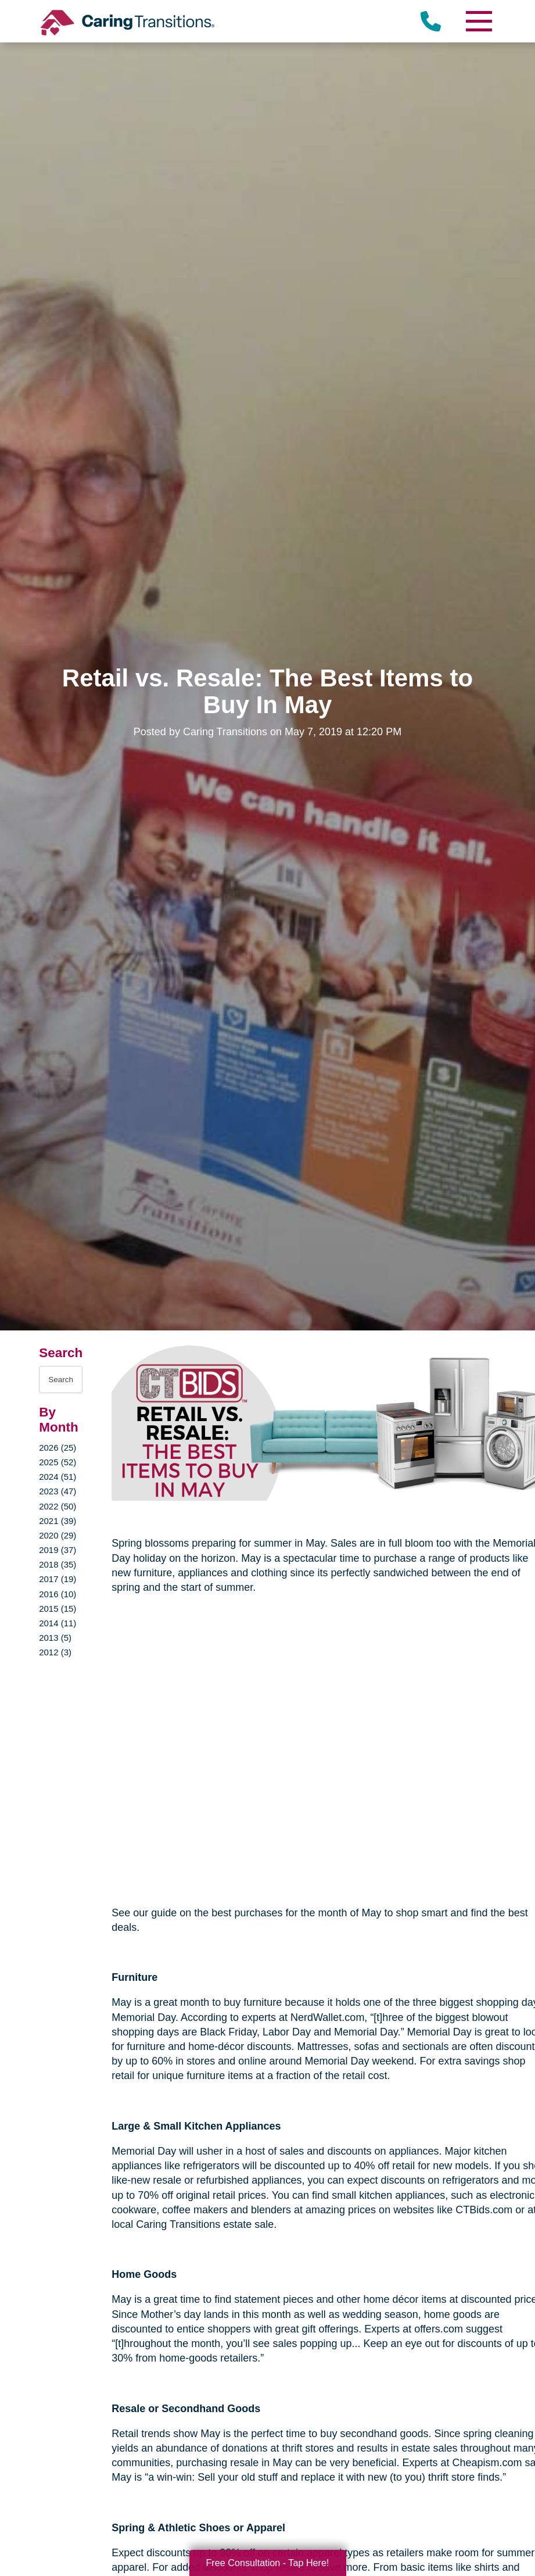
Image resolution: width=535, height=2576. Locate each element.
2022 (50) (57, 1506)
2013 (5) (55, 1638)
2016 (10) (57, 1594)
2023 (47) (57, 1491)
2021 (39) (57, 1521)
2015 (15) (57, 1608)
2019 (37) (57, 1550)
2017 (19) (57, 1579)
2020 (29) (57, 1535)
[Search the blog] (60, 1379)
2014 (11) (57, 1623)
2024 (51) (57, 1477)
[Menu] (478, 21)
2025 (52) (57, 1462)
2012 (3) (55, 1652)
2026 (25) (57, 1447)
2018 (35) (57, 1564)
